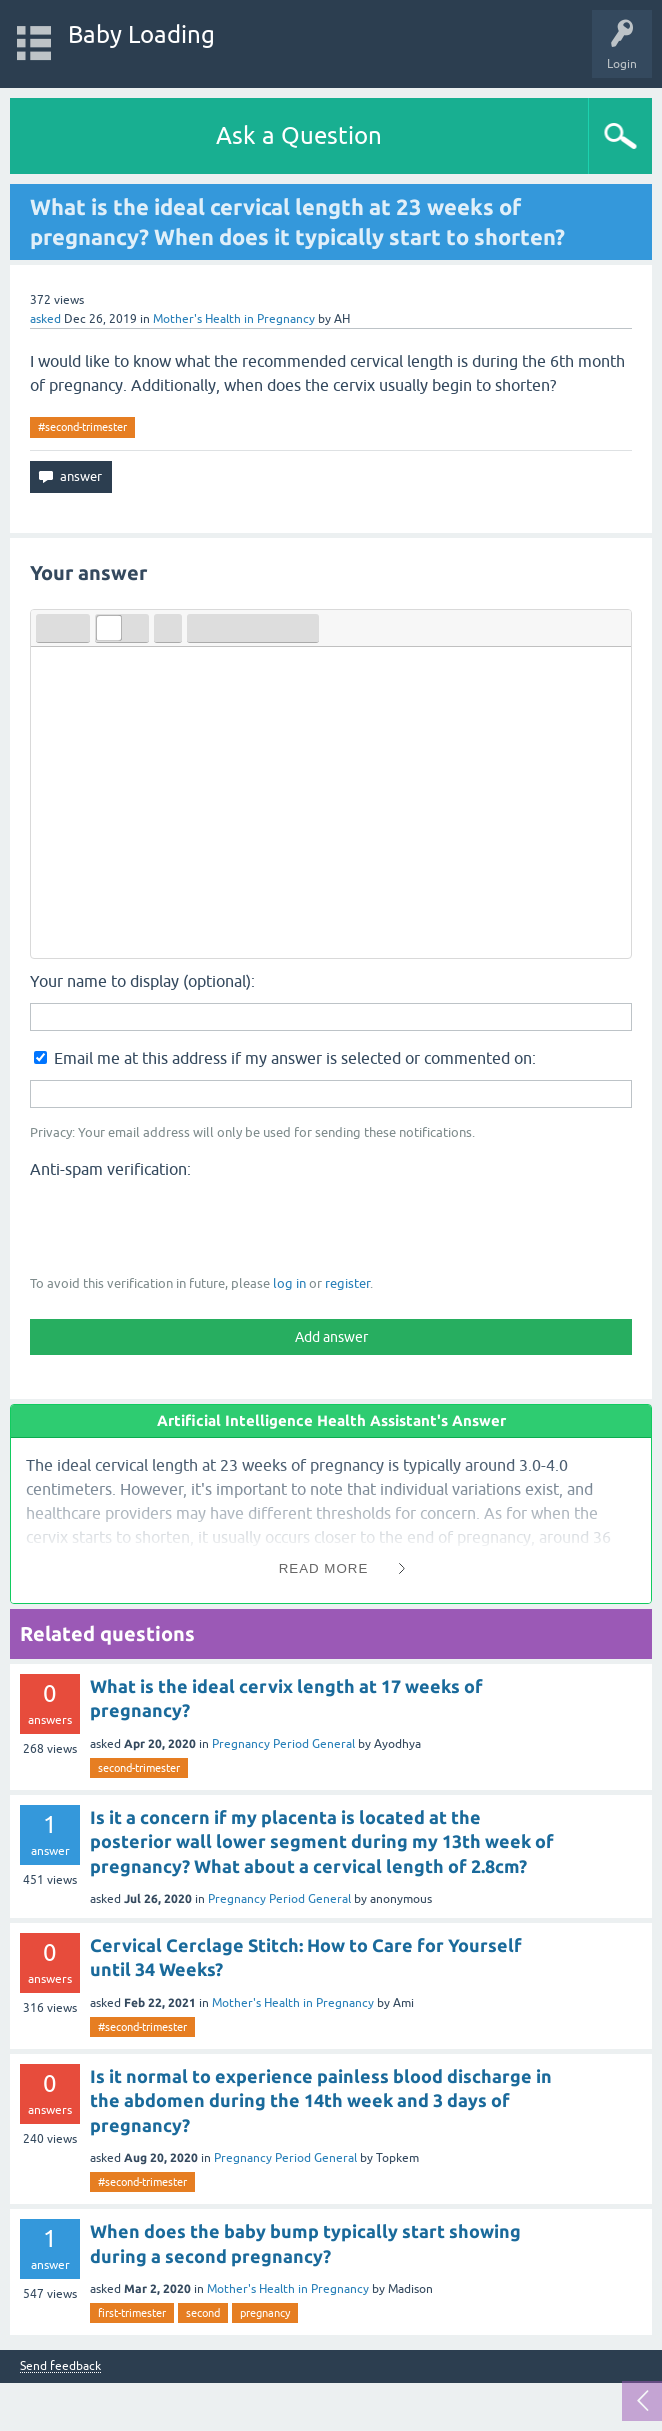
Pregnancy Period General (283, 1744)
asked (45, 319)
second (203, 2313)
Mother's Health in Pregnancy (234, 319)
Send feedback (60, 2366)
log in (289, 1283)
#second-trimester (82, 427)
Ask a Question (299, 135)
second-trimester (139, 1768)
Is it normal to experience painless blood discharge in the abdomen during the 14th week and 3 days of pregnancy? (321, 2100)
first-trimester (132, 2313)
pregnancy (265, 2313)
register (347, 1283)
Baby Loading (141, 34)
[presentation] (182, 1225)
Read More (324, 1568)
